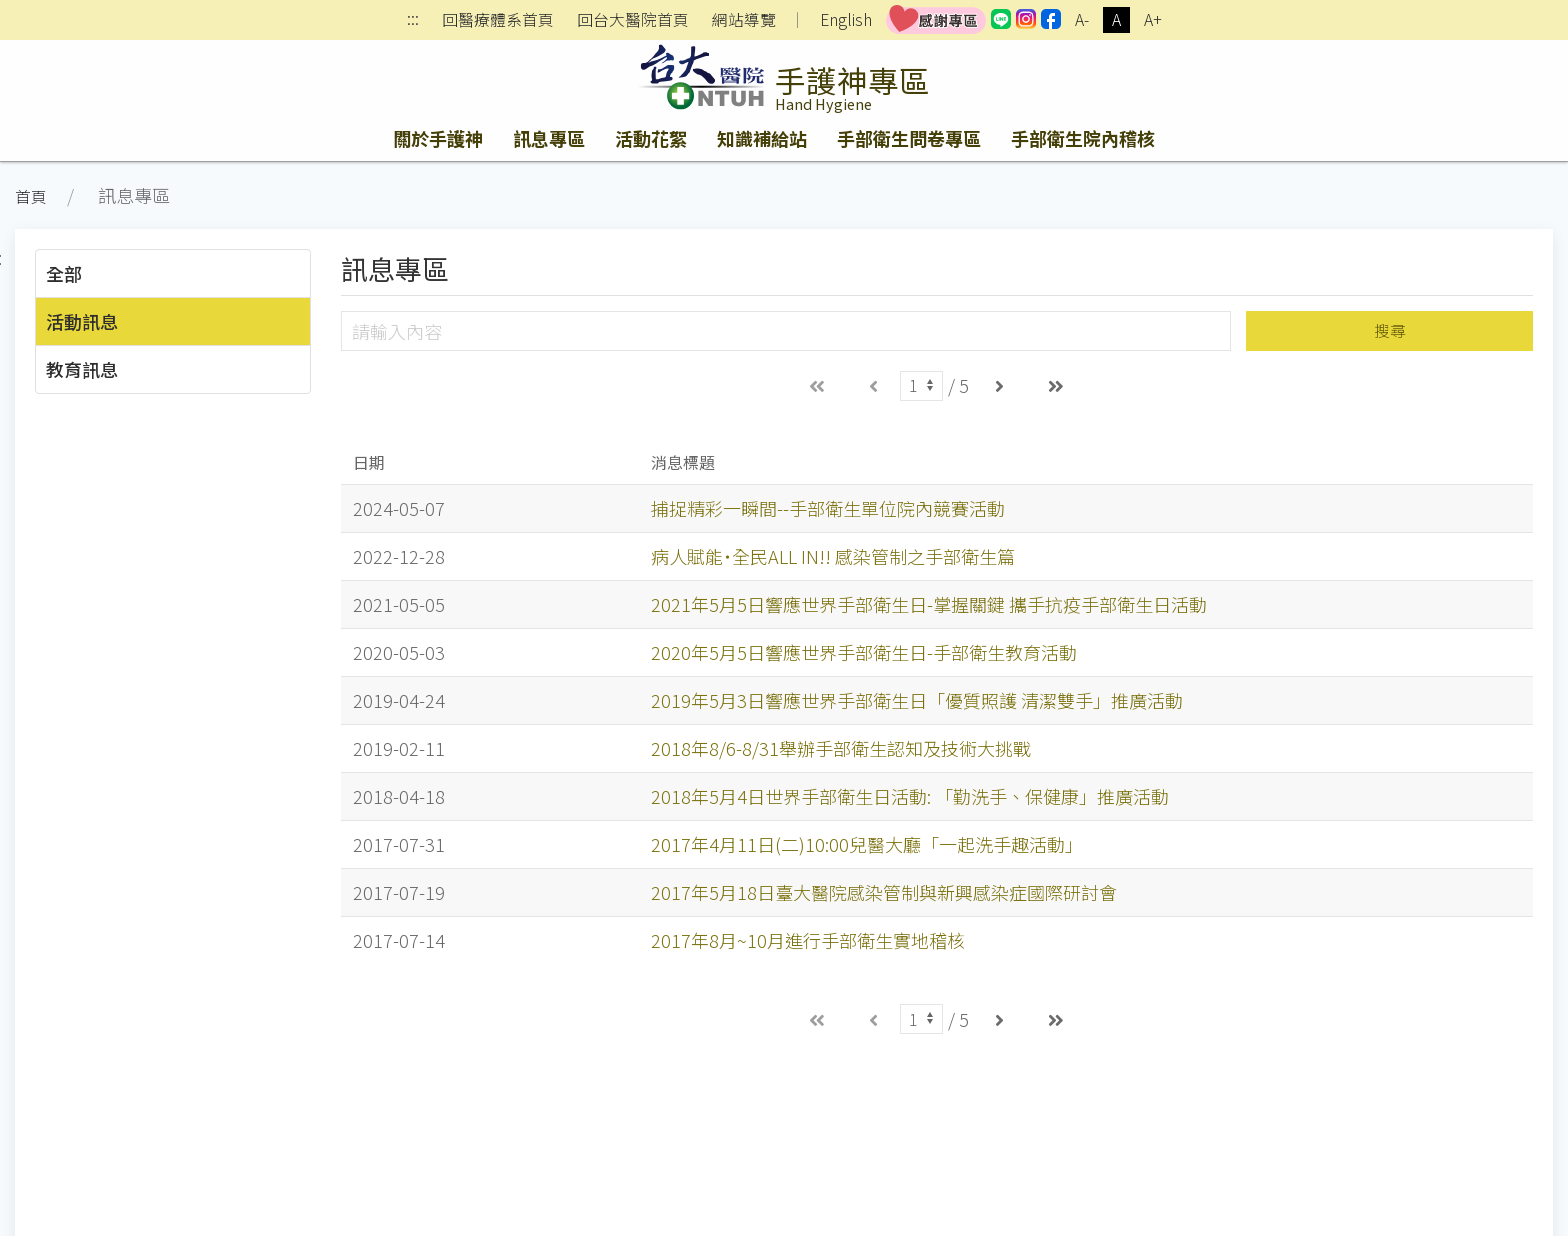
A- (1082, 19)
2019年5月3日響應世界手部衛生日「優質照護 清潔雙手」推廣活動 (917, 700)
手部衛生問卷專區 (909, 138)
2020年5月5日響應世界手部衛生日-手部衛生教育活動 (864, 652)
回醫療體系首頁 (498, 20)
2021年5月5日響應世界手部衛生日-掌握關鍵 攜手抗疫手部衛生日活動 (929, 604)
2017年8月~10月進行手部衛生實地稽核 (808, 940)
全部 (64, 273)
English (846, 19)
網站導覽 (744, 20)
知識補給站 (762, 138)
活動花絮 (651, 138)
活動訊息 (82, 321)
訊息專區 (549, 138)
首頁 (31, 196)
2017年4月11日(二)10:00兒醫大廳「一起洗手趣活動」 (867, 844)
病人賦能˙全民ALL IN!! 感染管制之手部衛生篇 (833, 556)
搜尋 (1390, 330)
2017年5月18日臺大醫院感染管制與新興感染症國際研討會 (884, 892)
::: (413, 20)
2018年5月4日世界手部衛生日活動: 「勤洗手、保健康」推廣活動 (910, 796)
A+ (1153, 19)
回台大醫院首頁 (633, 20)
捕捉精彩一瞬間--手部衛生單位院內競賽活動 (828, 508)
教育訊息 (82, 369)
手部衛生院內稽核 (1083, 138)
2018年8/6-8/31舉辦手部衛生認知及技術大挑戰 (841, 748)
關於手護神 (438, 138)
